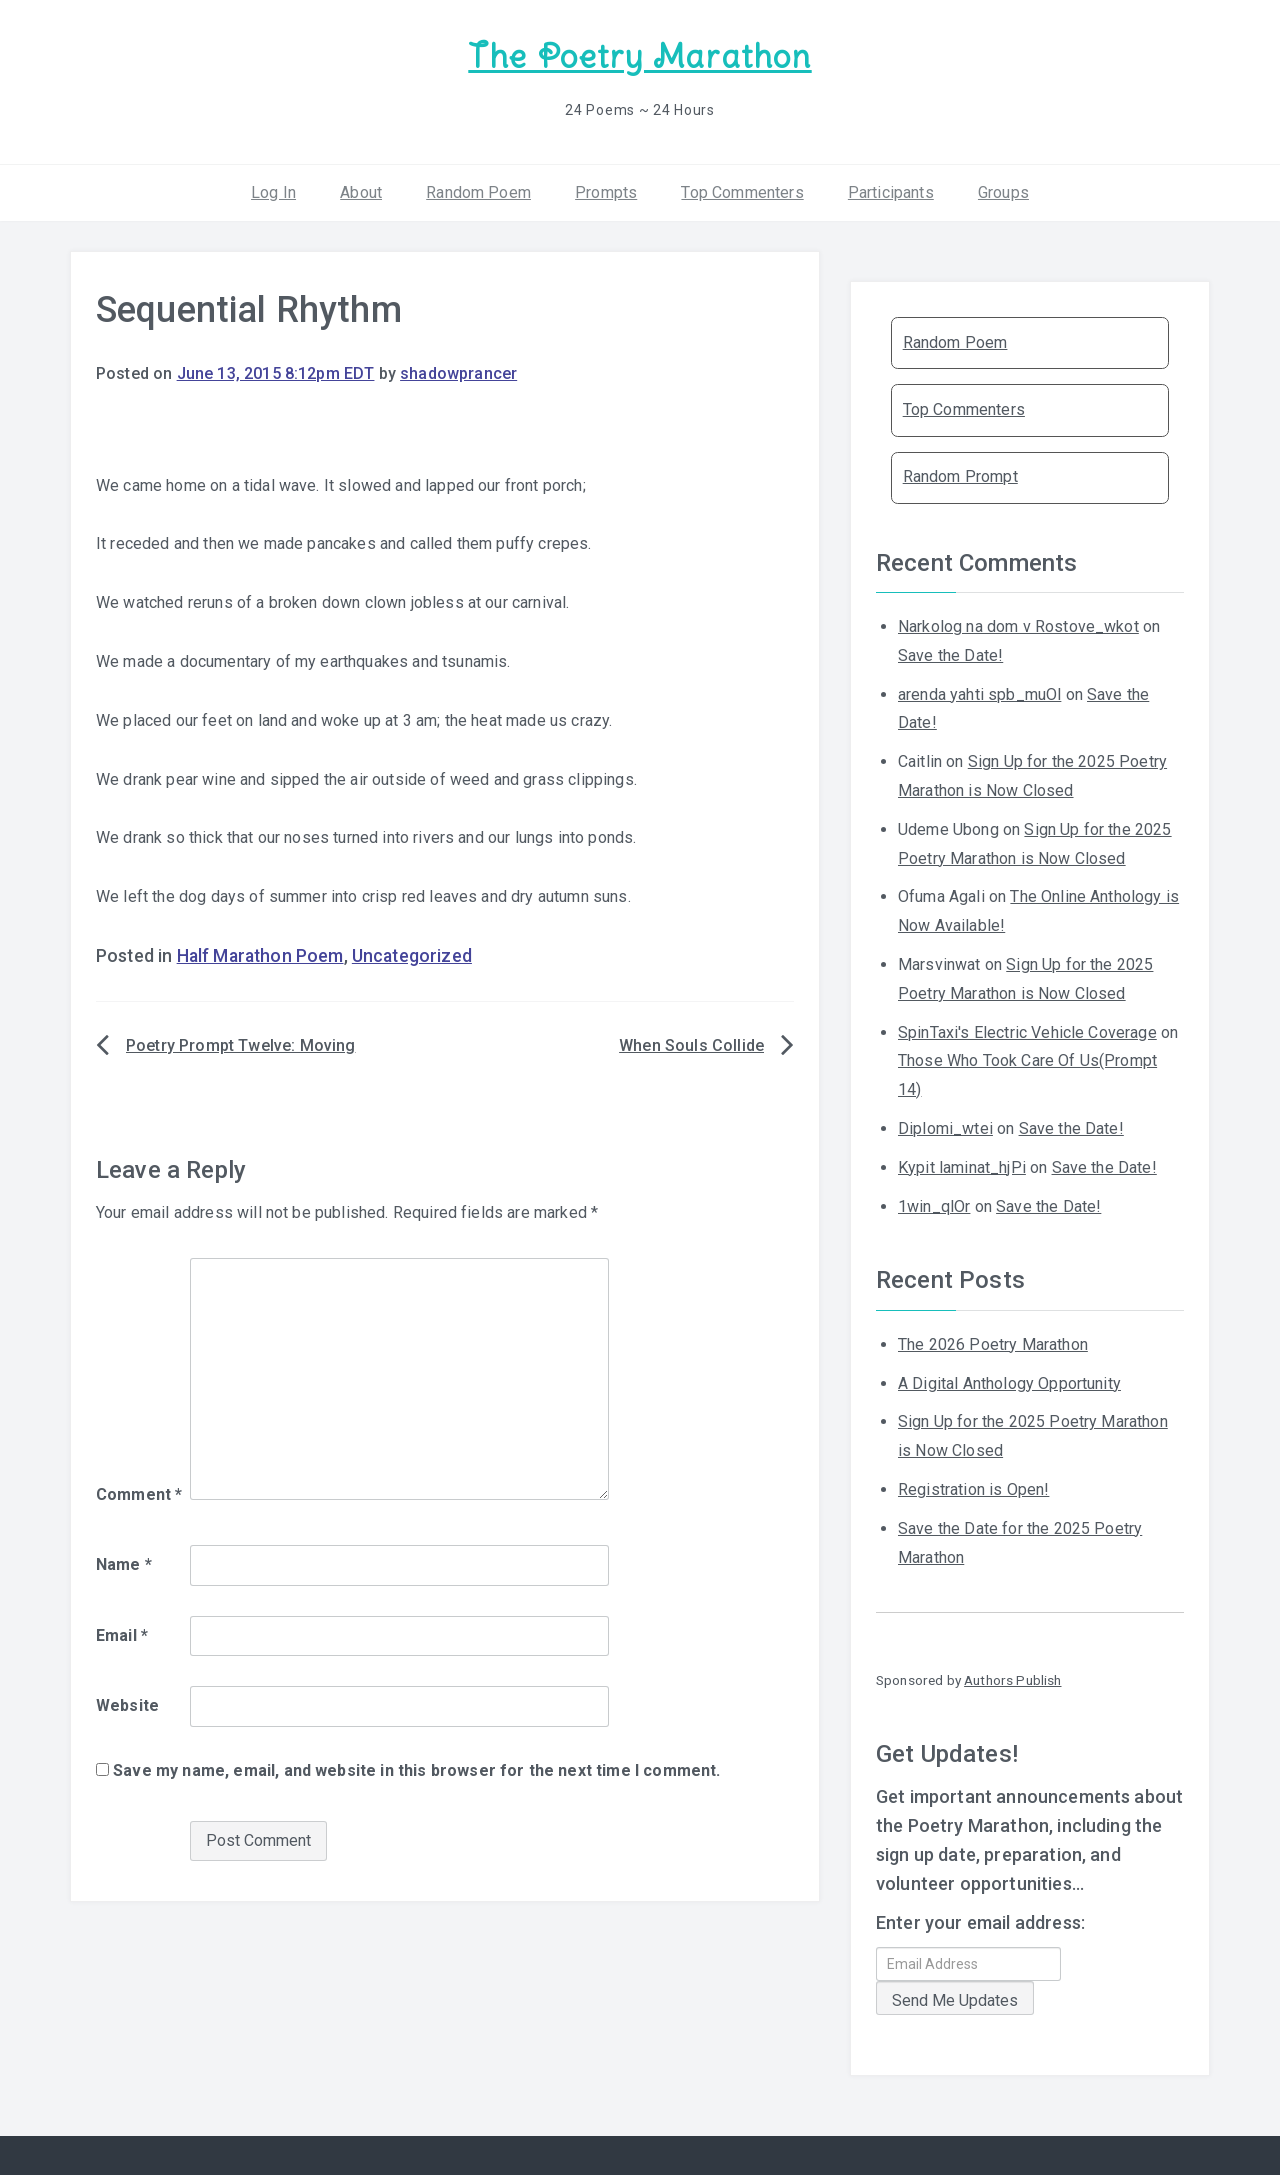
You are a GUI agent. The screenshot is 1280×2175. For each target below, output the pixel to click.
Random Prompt (960, 474)
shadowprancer (458, 371)
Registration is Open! (973, 1487)
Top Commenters (742, 189)
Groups (1003, 189)
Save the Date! (950, 653)
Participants (891, 189)
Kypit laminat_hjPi (962, 1165)
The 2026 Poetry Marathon (993, 1342)
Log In (273, 189)
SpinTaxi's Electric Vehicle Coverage (1027, 1029)
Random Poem (478, 189)
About (361, 189)
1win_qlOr (934, 1203)
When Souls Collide (691, 1043)
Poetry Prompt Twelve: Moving (240, 1043)
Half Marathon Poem (260, 954)
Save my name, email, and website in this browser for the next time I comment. (416, 1768)
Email (122, 1632)
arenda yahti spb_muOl (979, 691)
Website (127, 1703)
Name (124, 1562)
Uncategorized (412, 954)
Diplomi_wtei (945, 1126)
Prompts (606, 189)
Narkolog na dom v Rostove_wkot (1018, 624)
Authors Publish (1012, 1678)
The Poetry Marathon (639, 55)
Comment (139, 1492)
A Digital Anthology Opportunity (1009, 1380)
